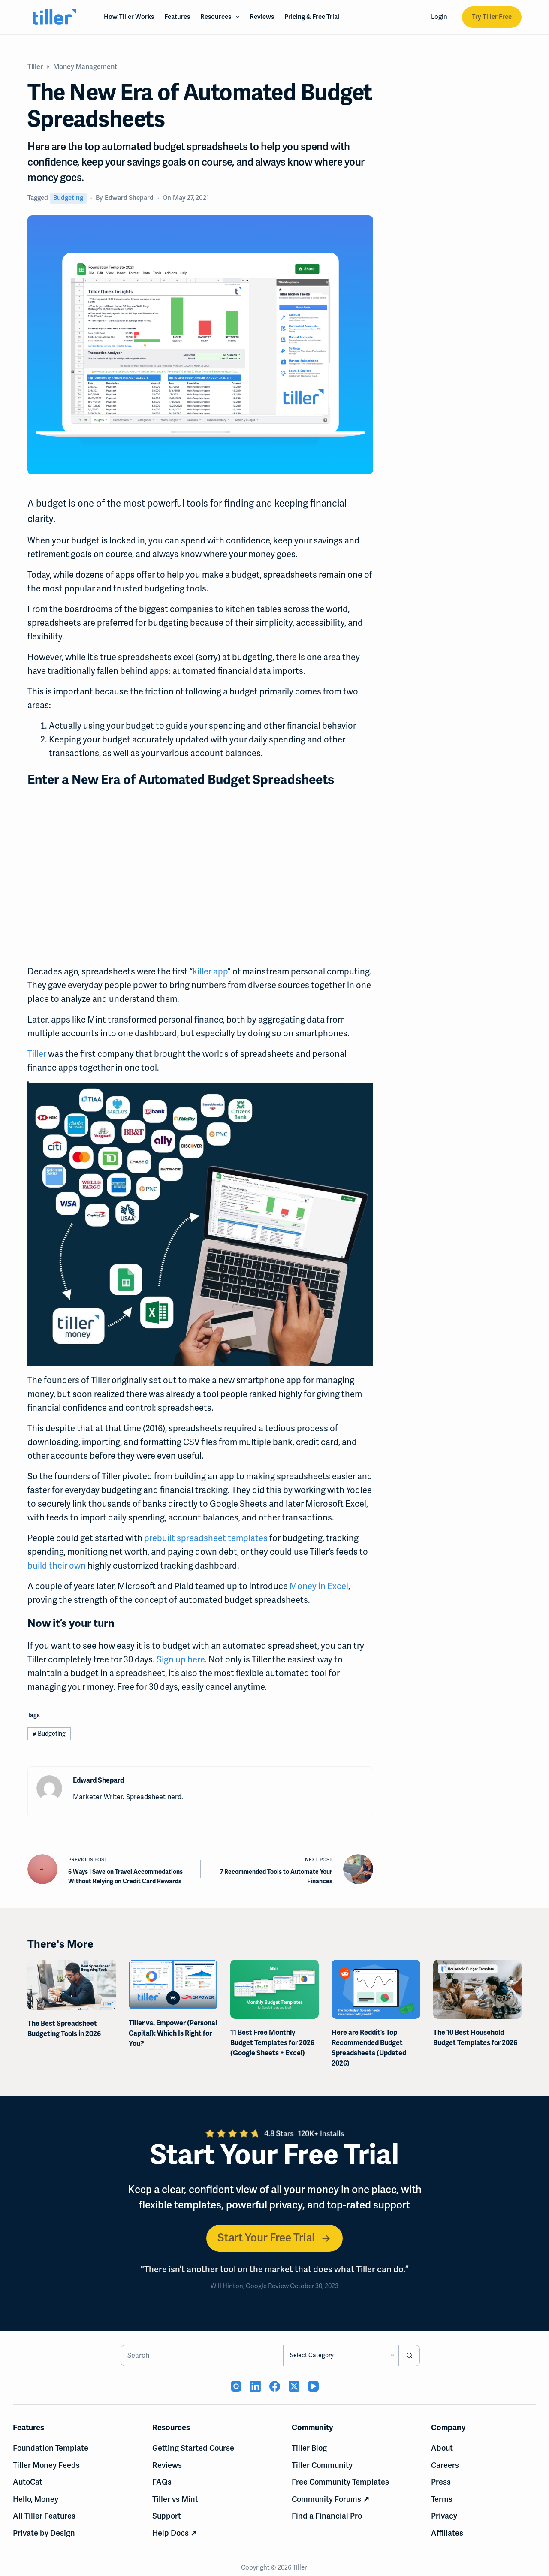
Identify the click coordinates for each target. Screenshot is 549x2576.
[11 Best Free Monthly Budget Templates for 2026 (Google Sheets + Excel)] (274, 1989)
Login (439, 16)
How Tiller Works (129, 17)
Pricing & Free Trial (311, 17)
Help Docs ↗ (174, 2533)
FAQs (162, 2482)
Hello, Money (35, 2499)
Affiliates (447, 2533)
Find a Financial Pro (327, 2516)
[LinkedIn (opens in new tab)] (255, 2386)
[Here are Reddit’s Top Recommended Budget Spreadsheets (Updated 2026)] (376, 1989)
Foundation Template (50, 2448)
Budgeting (68, 198)
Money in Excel (319, 1586)
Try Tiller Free (492, 17)
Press (441, 2482)
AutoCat (27, 2482)
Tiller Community (322, 2465)
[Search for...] (202, 2355)
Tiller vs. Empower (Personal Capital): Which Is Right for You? (173, 2033)
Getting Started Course (193, 2448)
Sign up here (181, 1659)
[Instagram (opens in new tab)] (236, 2386)
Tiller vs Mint (175, 2499)
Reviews (262, 17)
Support (166, 2516)
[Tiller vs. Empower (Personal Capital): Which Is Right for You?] (173, 1984)
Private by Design (44, 2533)
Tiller (36, 1053)
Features (177, 17)
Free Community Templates (340, 2482)
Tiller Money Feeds (46, 2465)
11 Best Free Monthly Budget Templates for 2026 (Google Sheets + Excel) (272, 2042)
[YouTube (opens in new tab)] (313, 2386)
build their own (56, 1565)
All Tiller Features (44, 2516)
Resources (221, 17)
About (442, 2448)
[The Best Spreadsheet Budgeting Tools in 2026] (71, 1985)
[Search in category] (340, 2355)
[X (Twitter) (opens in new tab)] (294, 2386)
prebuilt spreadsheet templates (206, 1538)
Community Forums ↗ (330, 2499)
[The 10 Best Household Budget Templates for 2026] (477, 1989)
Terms (441, 2499)
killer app (210, 971)
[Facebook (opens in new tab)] (274, 2386)
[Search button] (409, 2355)
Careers (445, 2465)
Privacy (444, 2516)
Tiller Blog (309, 2448)
